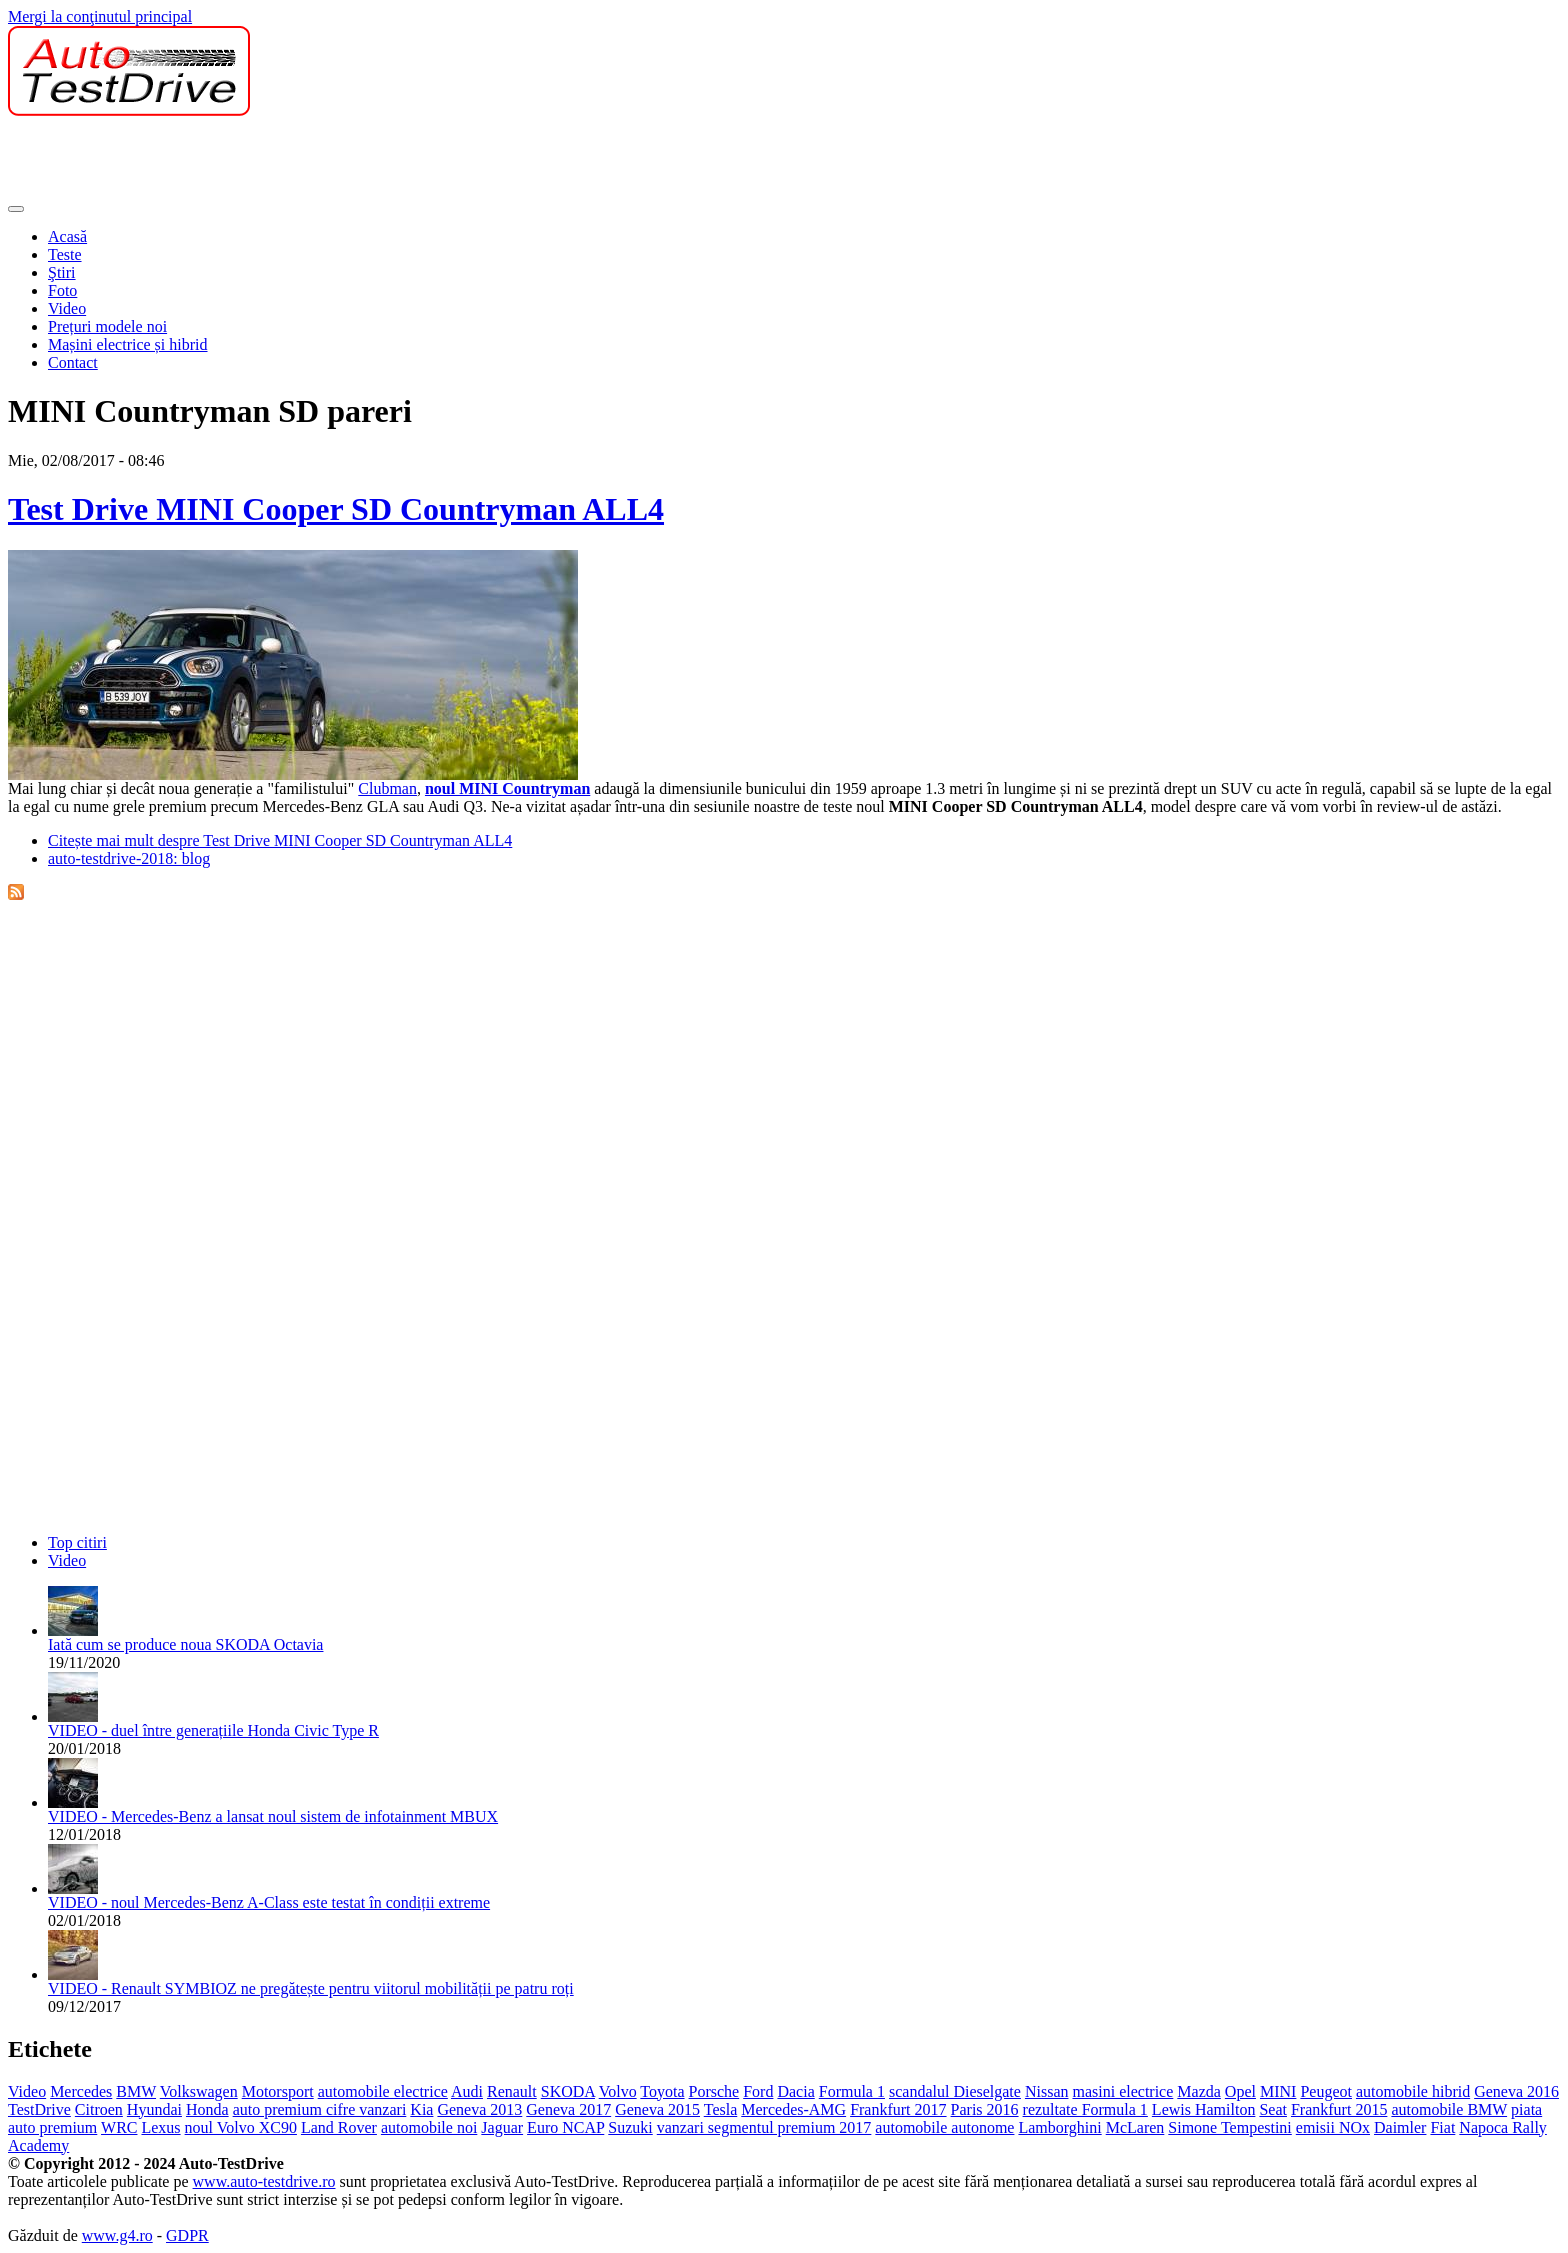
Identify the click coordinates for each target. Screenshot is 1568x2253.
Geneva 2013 (479, 2109)
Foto (62, 290)
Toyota (662, 2091)
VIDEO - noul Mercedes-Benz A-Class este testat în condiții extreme (269, 1902)
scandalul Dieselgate (955, 2091)
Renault (512, 2091)
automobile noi (429, 2127)
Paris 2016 (985, 2109)
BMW (136, 2091)
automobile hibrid (1413, 2091)
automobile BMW (1449, 2109)
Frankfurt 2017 (898, 2109)
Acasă (67, 236)
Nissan (1047, 2091)
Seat (1273, 2109)
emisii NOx (1333, 2127)
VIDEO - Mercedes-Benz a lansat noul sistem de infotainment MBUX (273, 1816)
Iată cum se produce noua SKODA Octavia (185, 1644)
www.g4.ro (117, 2235)
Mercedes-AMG (793, 2109)
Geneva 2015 (657, 2109)
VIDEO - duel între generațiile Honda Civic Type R (213, 1730)
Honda (207, 2109)
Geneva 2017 (568, 2109)
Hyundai (154, 2109)
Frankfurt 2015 (1339, 2109)
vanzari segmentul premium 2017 (764, 2127)
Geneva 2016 (1516, 2091)
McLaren (1135, 2127)
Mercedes (81, 2091)
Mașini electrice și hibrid (128, 344)
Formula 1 (852, 2091)
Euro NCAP (565, 2127)
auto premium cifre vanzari (320, 2109)
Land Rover (339, 2127)
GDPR (187, 2235)
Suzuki (630, 2127)
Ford (758, 2091)
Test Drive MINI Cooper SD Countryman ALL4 (336, 509)
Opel (1240, 2091)
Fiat (1442, 2127)
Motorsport (278, 2091)
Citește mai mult (280, 840)
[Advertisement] (372, 161)
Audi (467, 2091)
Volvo (618, 2091)
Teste (65, 254)
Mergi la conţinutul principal (100, 16)
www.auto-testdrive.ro (264, 2181)
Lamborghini (1059, 2127)
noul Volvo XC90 (241, 2127)
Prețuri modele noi (107, 326)
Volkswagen (199, 2091)
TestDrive (39, 2109)
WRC (119, 2127)
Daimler (1400, 2127)
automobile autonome (944, 2127)
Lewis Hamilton (1204, 2109)
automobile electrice (383, 2091)
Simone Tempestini (1229, 2127)
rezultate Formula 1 (1085, 2109)
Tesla (721, 2109)
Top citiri (77, 1542)
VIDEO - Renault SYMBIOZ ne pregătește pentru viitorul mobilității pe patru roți (311, 1988)
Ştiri (62, 272)
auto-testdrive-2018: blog (129, 858)
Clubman (387, 788)
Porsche (714, 2091)
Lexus (160, 2127)
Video (67, 308)
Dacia (795, 2091)
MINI (1278, 2091)
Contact (73, 362)
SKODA (568, 2091)
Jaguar (502, 2127)
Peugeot (1326, 2091)
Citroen (99, 2109)
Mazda (1199, 2091)
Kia (421, 2109)
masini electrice (1122, 2091)
